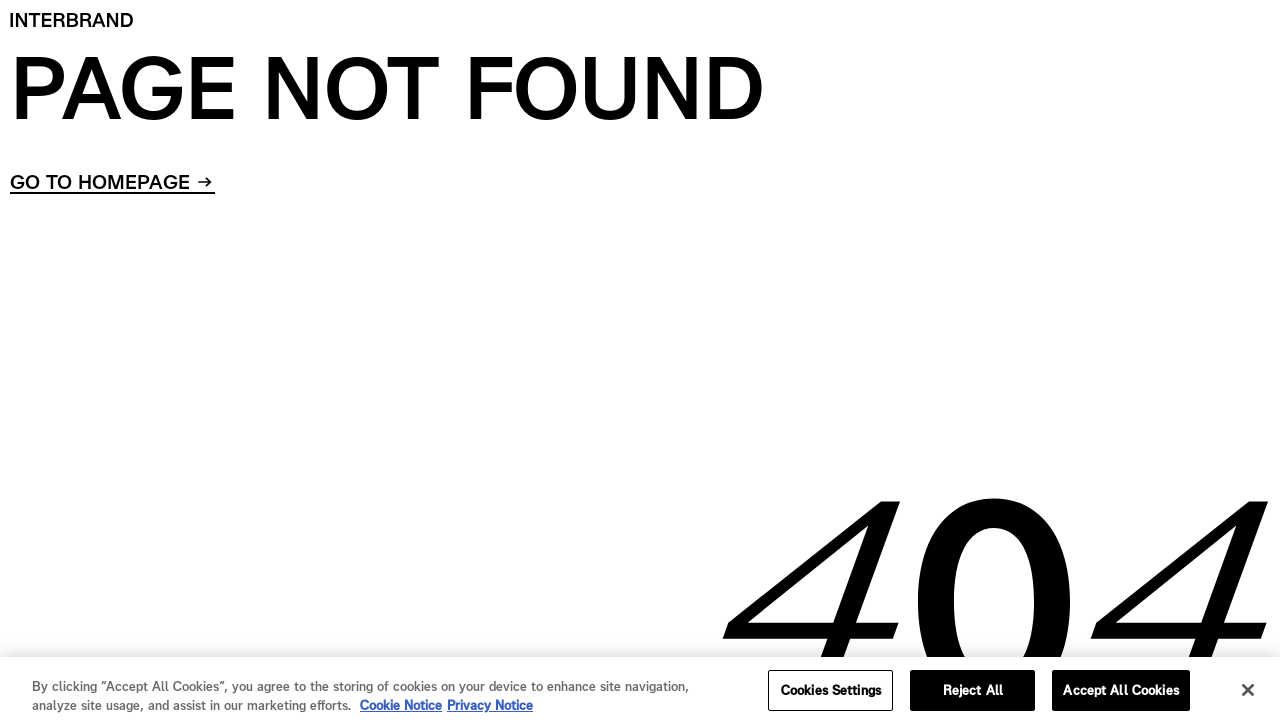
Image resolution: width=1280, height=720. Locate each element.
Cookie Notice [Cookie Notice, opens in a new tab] (401, 711)
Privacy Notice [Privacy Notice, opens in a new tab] (490, 711)
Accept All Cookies (1120, 695)
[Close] (1248, 696)
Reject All (973, 695)
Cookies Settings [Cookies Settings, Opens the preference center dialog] (831, 695)
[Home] (72, 20)
